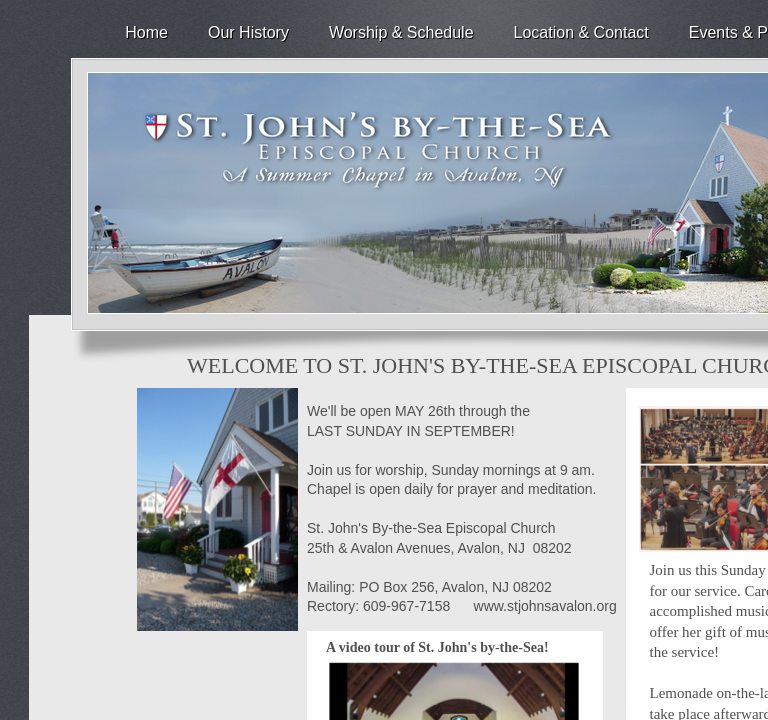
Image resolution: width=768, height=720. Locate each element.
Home (146, 32)
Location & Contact (581, 32)
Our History (248, 32)
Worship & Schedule (401, 32)
